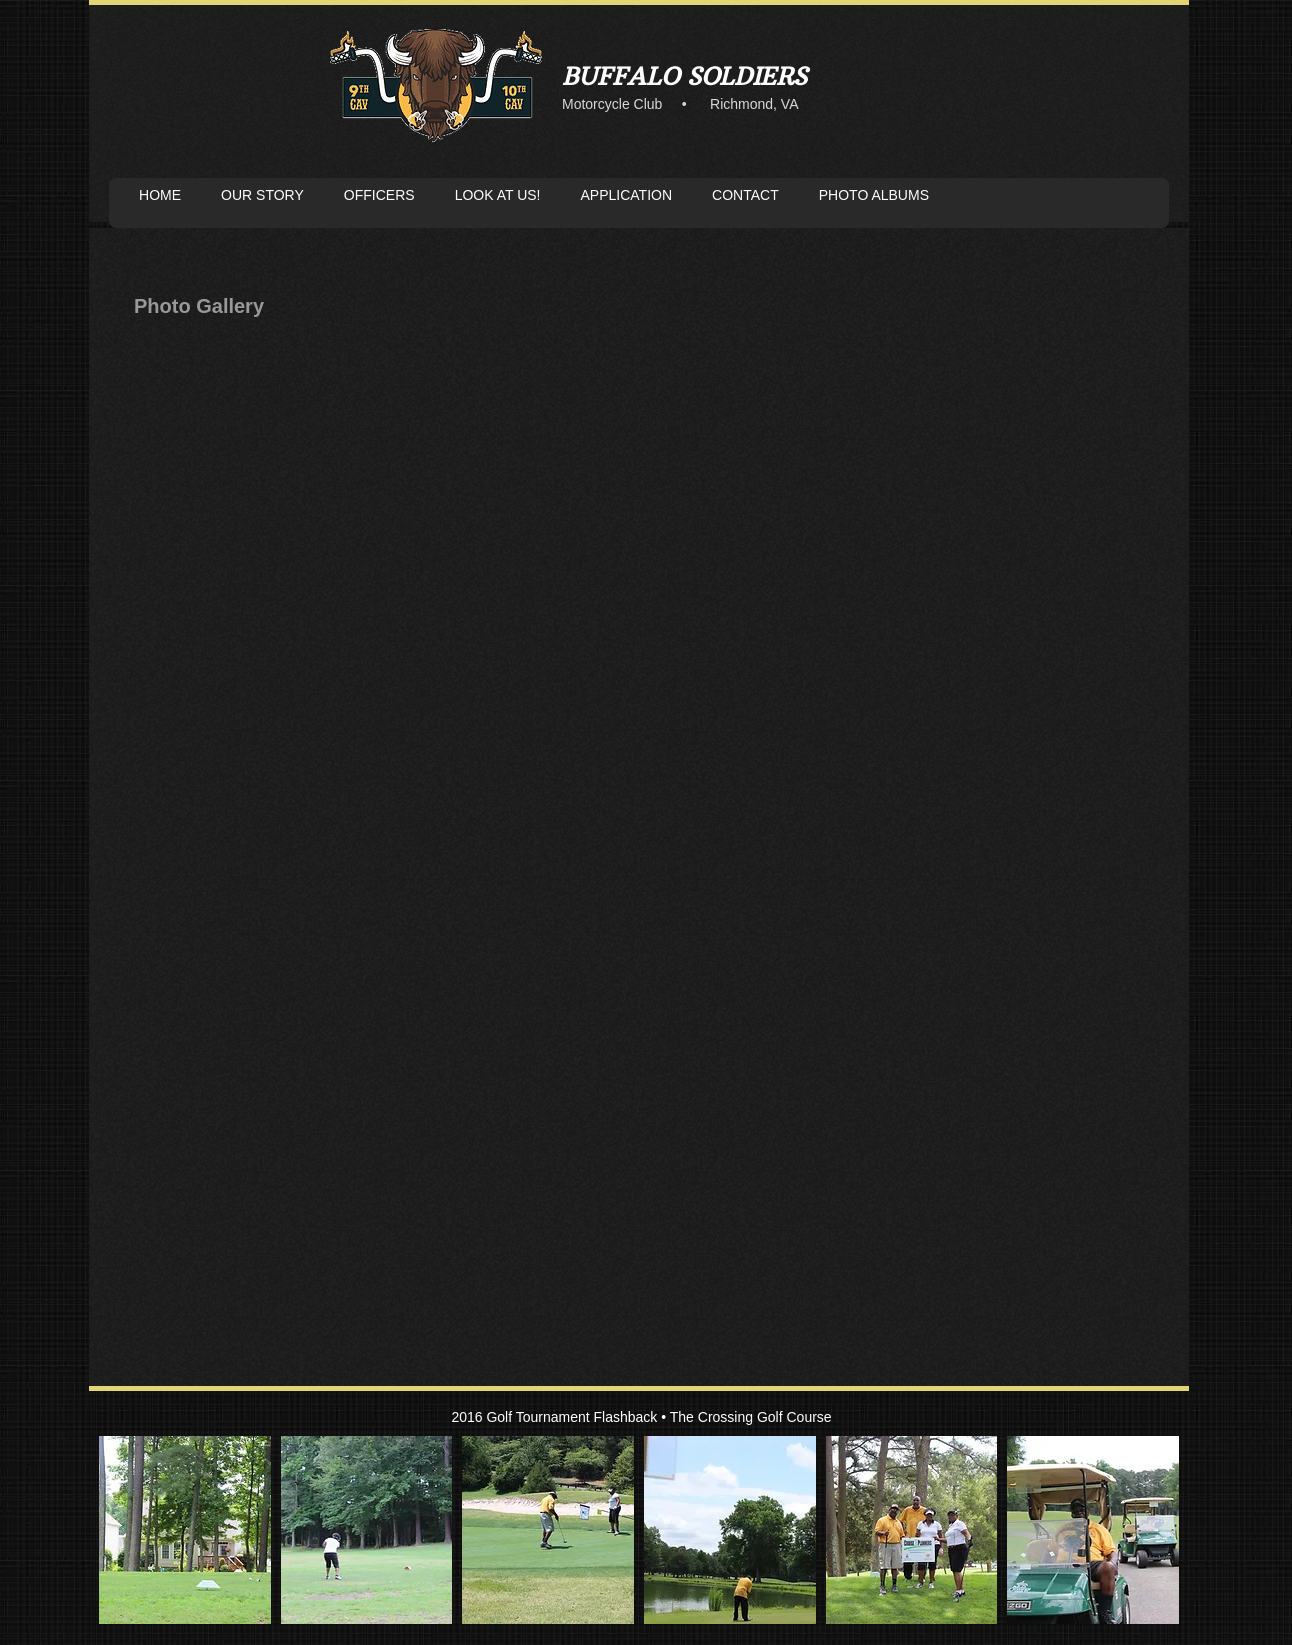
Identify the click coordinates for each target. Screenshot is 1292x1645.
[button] (185, 1530)
